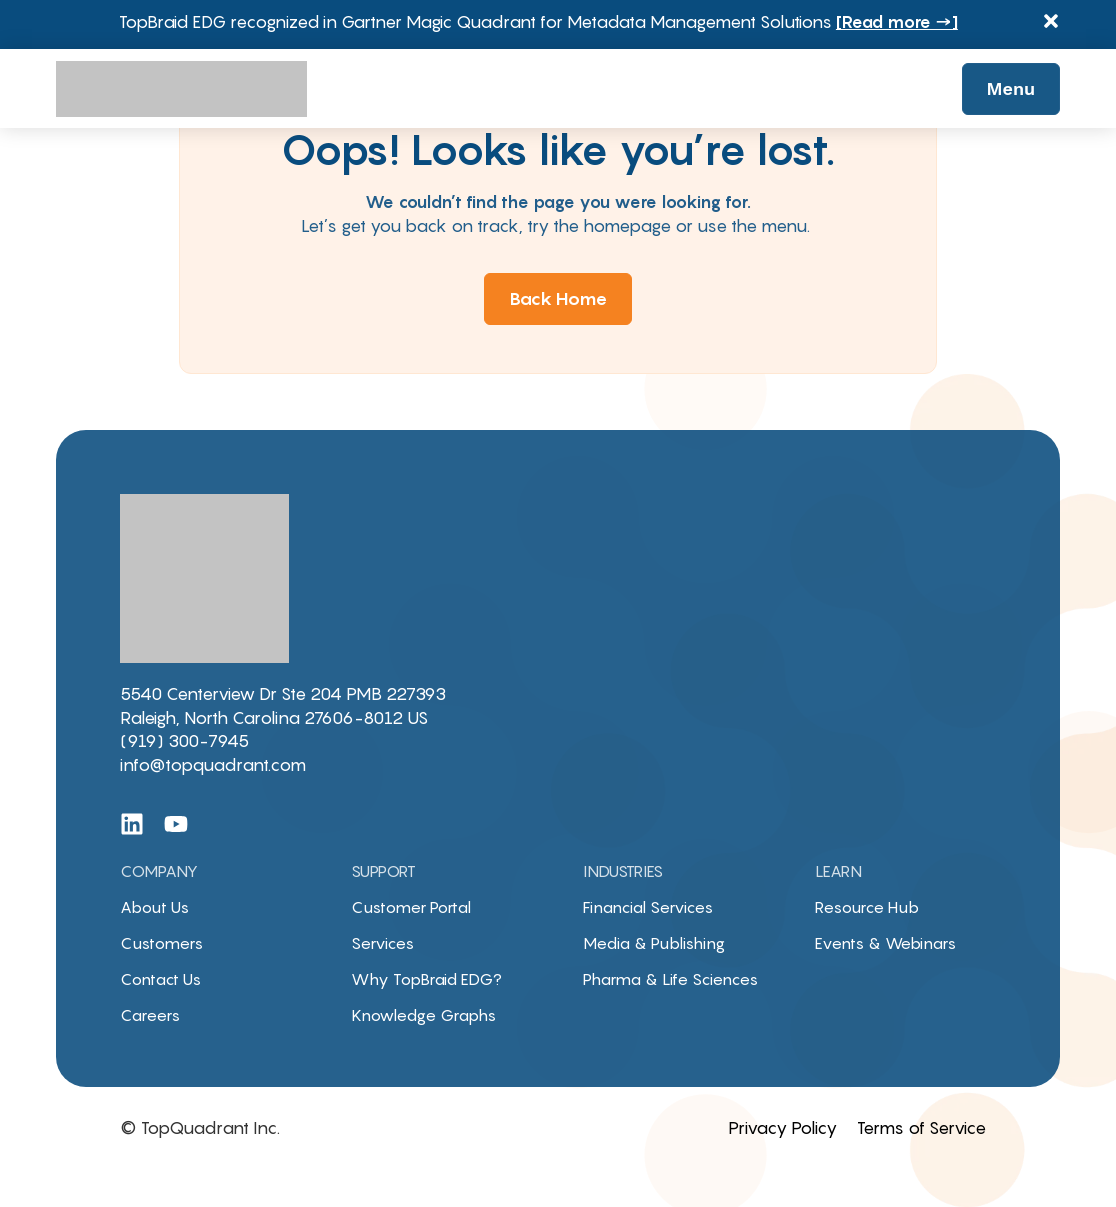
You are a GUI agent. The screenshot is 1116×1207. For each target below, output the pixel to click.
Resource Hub (867, 907)
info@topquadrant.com (213, 765)
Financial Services (648, 907)
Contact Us (160, 979)
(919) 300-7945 (184, 741)
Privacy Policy (782, 1128)
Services (382, 943)
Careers (150, 1015)
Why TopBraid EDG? (426, 979)
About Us (154, 907)
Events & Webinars (885, 943)
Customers (161, 943)
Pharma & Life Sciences (670, 979)
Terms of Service (921, 1128)
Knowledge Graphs (423, 1015)
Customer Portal (411, 907)
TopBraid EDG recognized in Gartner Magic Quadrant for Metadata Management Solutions (538, 22)
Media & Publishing (654, 943)
